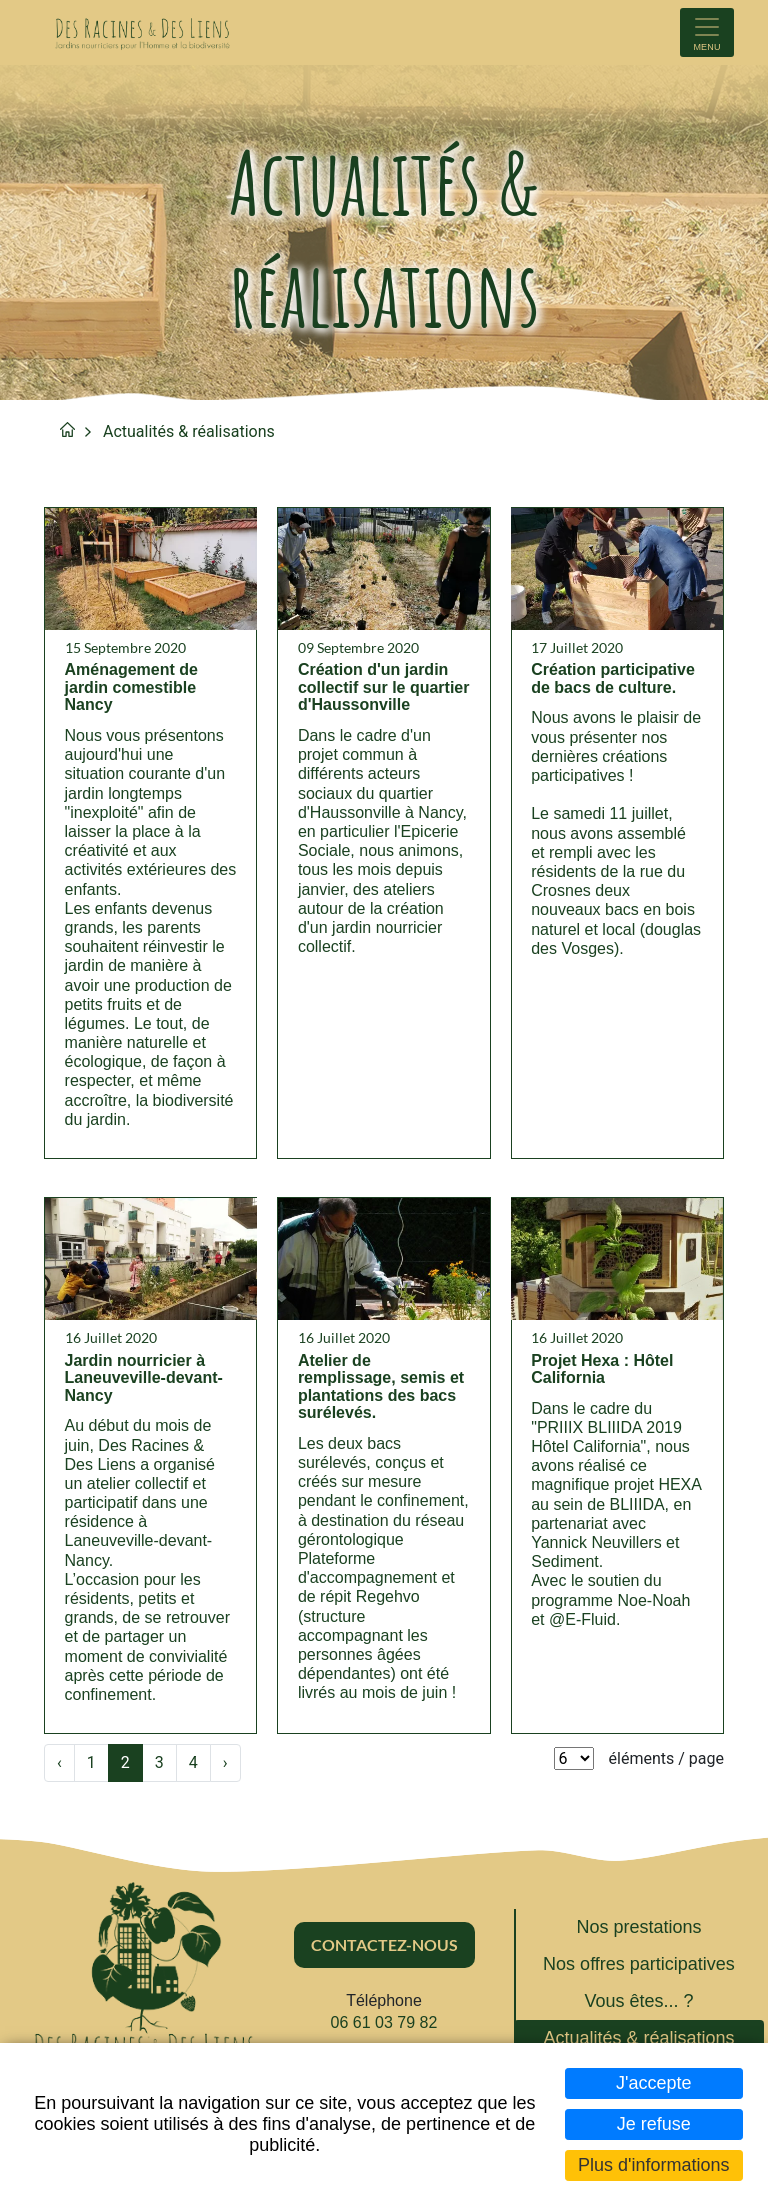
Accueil (67, 429)
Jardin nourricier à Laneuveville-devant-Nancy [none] (144, 1381)
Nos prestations (638, 1931)
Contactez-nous (384, 1947)
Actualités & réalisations (189, 431)
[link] (150, 835)
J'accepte (653, 2083)
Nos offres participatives (639, 1968)
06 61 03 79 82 (384, 2026)
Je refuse (654, 2124)
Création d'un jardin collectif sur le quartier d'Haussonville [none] (373, 698)
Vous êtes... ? (638, 2005)
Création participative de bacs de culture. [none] (614, 680)
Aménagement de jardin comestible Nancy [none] (131, 689)
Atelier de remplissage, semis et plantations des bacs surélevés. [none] (381, 1390)
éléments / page (666, 1762)
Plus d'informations (654, 2165)
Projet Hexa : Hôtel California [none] (603, 1372)
